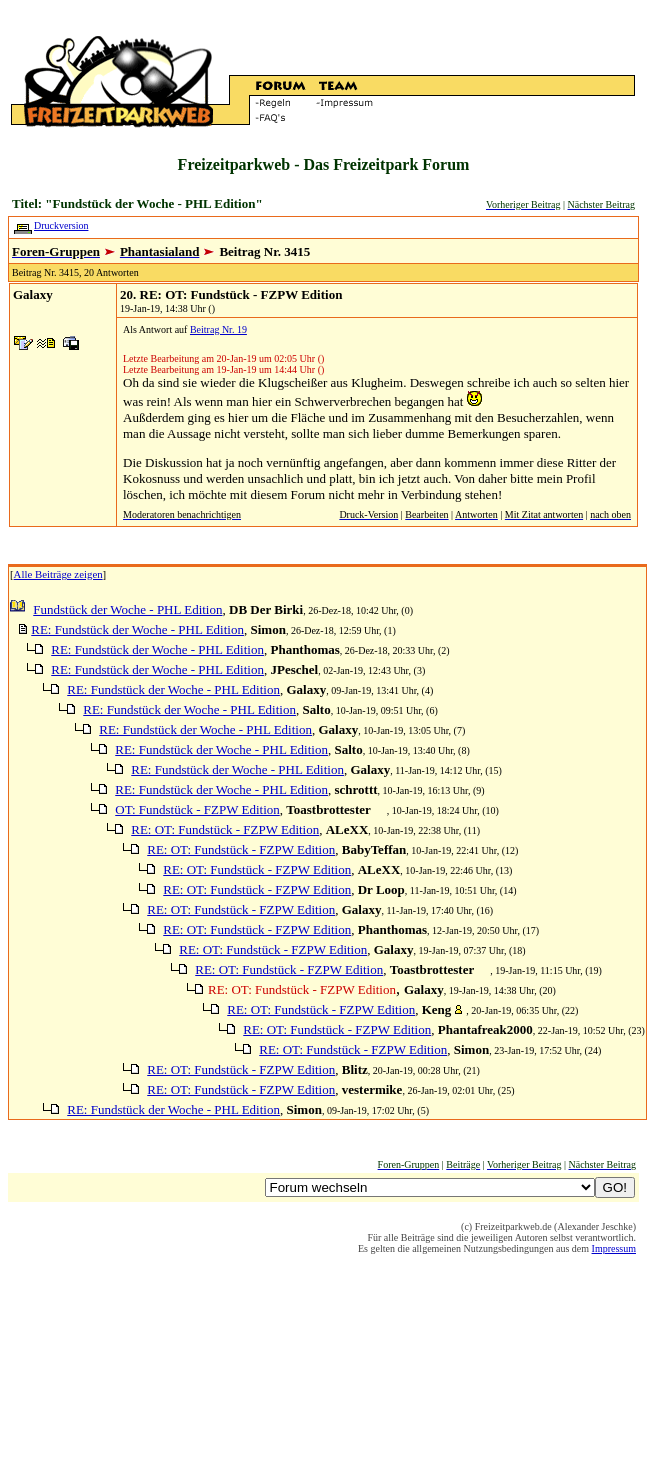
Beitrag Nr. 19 (218, 329)
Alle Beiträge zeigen (58, 574)
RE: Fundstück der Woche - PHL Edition (137, 629)
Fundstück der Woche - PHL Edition (127, 609)
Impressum (614, 1248)
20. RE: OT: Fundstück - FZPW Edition (231, 294)
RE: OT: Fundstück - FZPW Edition (225, 829)
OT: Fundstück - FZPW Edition (197, 809)
